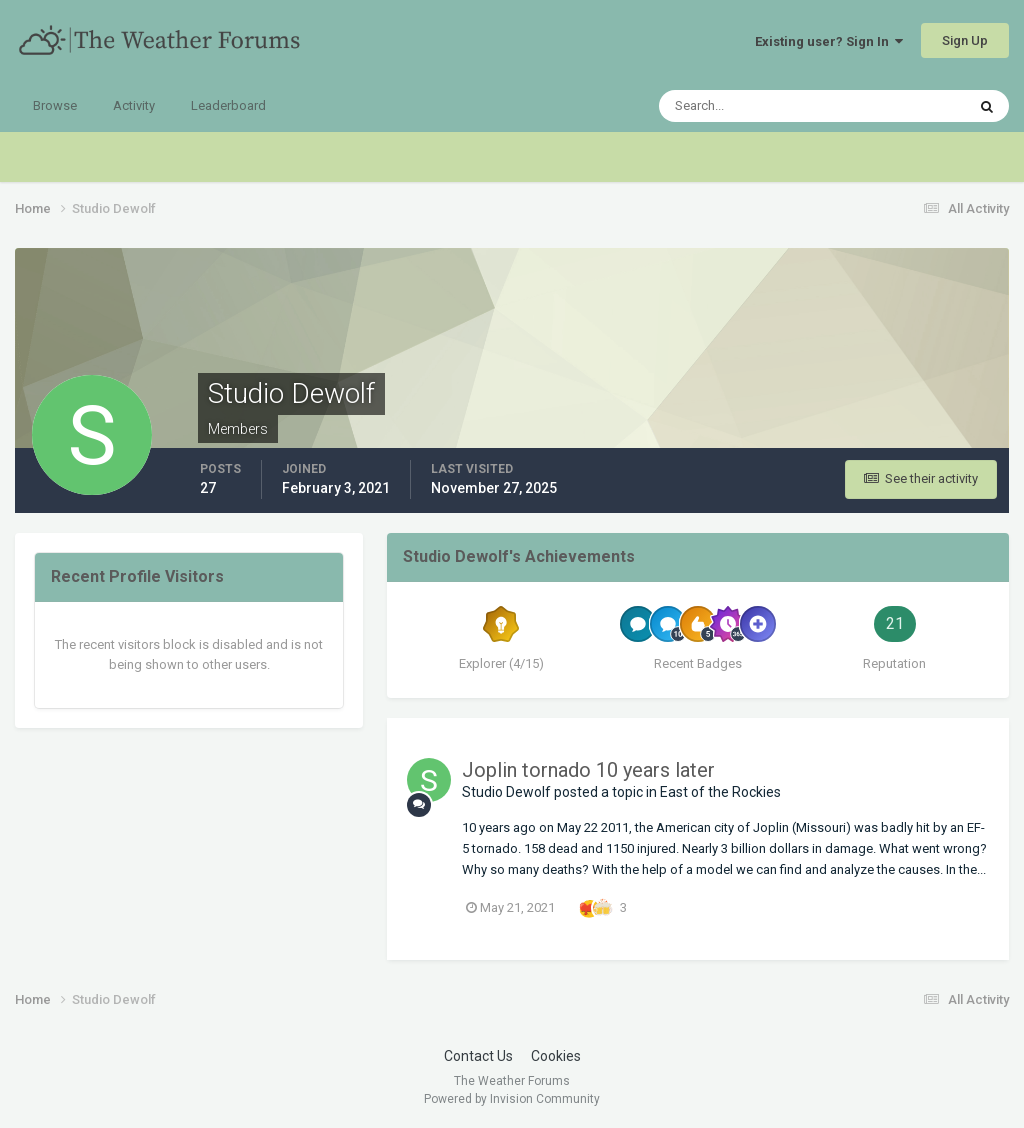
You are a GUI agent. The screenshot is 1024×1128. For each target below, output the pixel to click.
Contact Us (478, 1056)
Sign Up (965, 40)
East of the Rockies (720, 792)
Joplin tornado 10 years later (588, 770)
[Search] (750, 106)
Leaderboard (228, 105)
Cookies (556, 1056)
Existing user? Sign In (829, 41)
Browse (55, 105)
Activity (134, 105)
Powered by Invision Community (512, 1099)
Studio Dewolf (506, 792)
